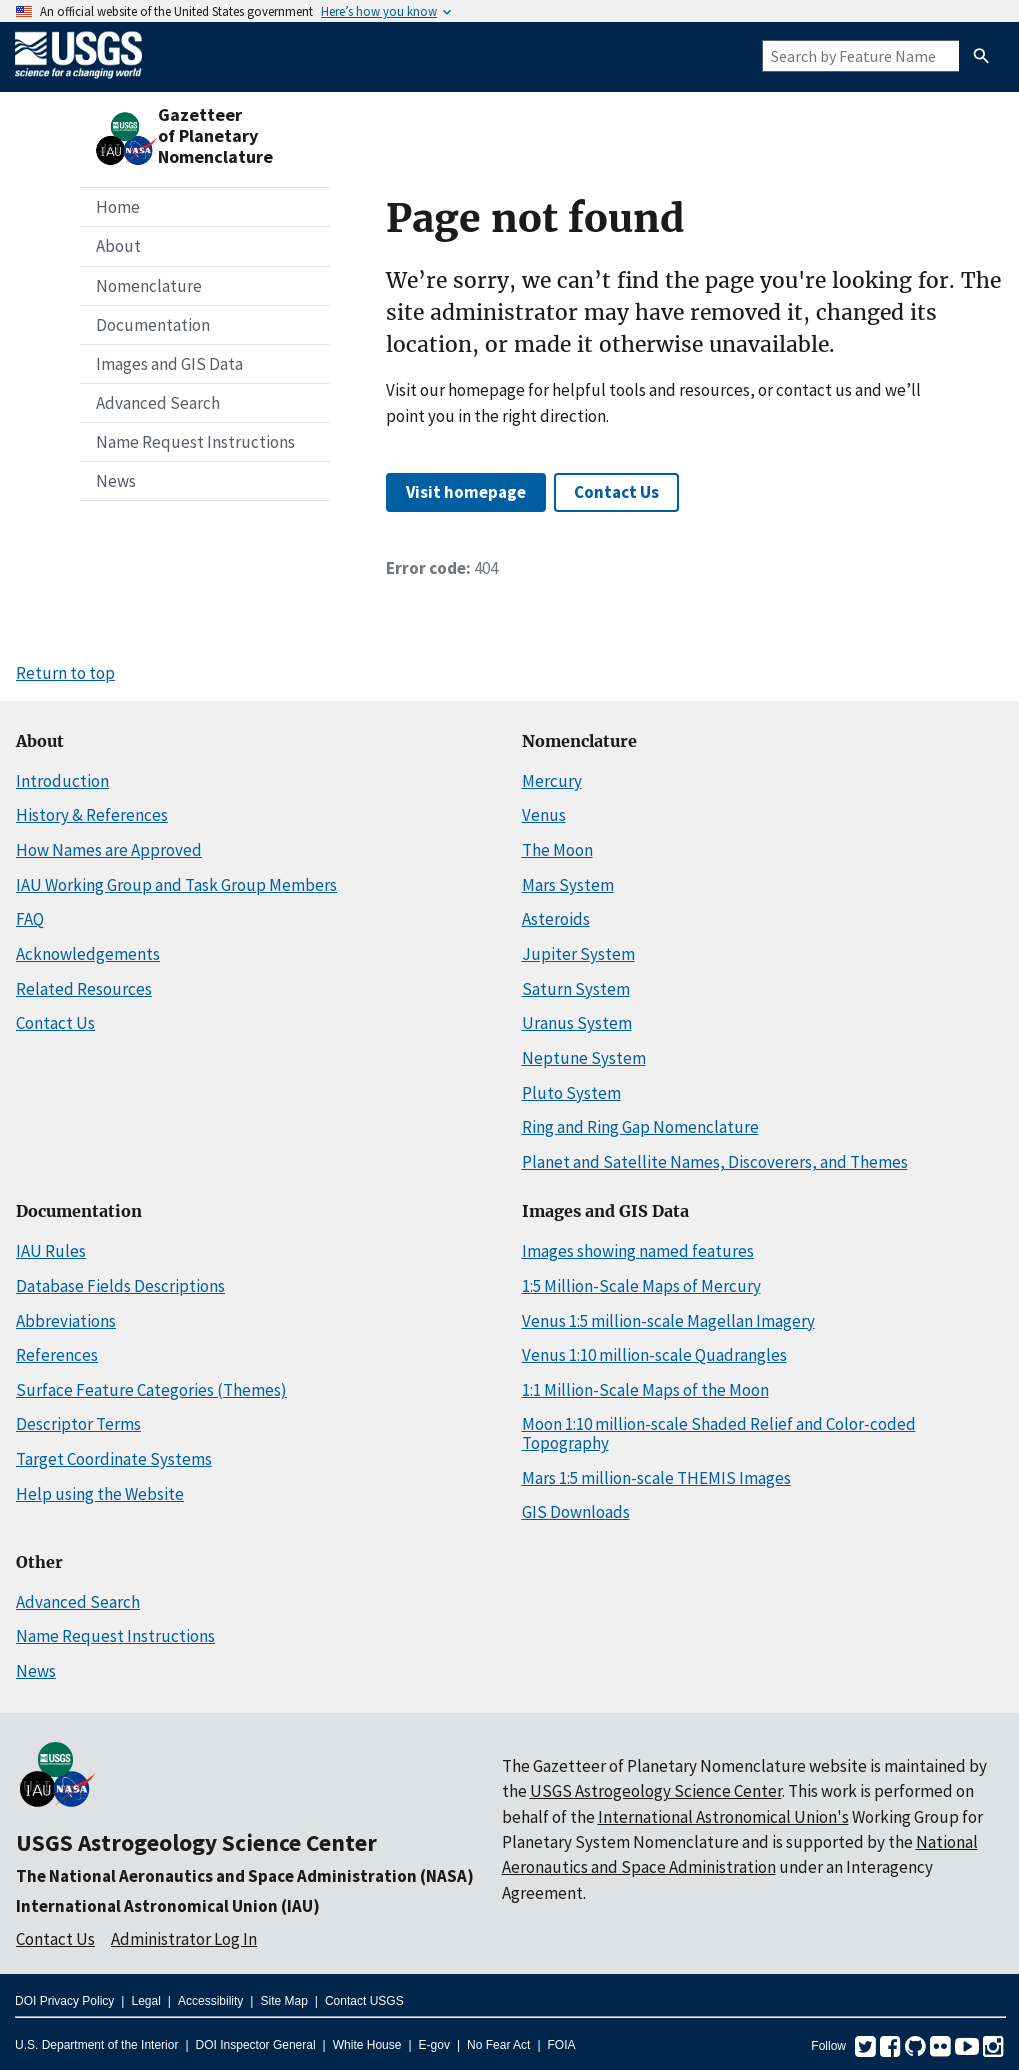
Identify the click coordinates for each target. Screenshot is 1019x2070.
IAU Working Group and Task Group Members (176, 885)
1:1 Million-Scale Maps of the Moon (645, 1390)
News (116, 481)
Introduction (62, 781)
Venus (544, 815)
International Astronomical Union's (723, 1817)
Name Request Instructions (195, 442)
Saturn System (576, 989)
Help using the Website (100, 1494)
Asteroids (556, 919)
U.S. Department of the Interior (96, 2045)
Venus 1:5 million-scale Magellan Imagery (668, 1321)
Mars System (568, 885)
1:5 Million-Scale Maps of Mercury (641, 1286)
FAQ (30, 919)
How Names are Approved (109, 850)
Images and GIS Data (169, 364)
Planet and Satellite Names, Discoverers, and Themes (715, 1162)
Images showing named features (638, 1251)
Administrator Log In (184, 1939)
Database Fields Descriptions (120, 1286)
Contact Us (616, 492)
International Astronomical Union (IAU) (168, 1906)
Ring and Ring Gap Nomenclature (640, 1127)
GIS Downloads (576, 1512)
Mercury (552, 781)
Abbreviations (66, 1321)
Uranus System (577, 1023)
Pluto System (571, 1093)
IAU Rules (51, 1251)
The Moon (557, 850)
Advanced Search (158, 403)
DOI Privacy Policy (64, 2001)
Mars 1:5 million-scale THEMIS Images (656, 1478)
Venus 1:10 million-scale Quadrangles (654, 1355)
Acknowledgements (88, 954)
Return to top (65, 673)
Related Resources (84, 989)
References (57, 1355)
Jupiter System (578, 954)
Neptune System (584, 1058)
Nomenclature (149, 286)
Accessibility (210, 2001)
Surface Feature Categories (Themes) (151, 1390)
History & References (92, 815)
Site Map (283, 2001)
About (118, 246)
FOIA (562, 2045)
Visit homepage (466, 492)
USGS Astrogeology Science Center (196, 1842)
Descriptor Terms (78, 1424)
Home (118, 207)
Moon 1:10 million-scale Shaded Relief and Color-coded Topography (719, 1433)
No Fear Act (498, 2045)
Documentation (153, 325)
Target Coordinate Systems (114, 1459)
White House (367, 2045)
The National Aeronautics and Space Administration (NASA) (245, 1876)
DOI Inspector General (256, 2045)
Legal (145, 2001)
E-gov (434, 2045)
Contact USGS (364, 2001)
